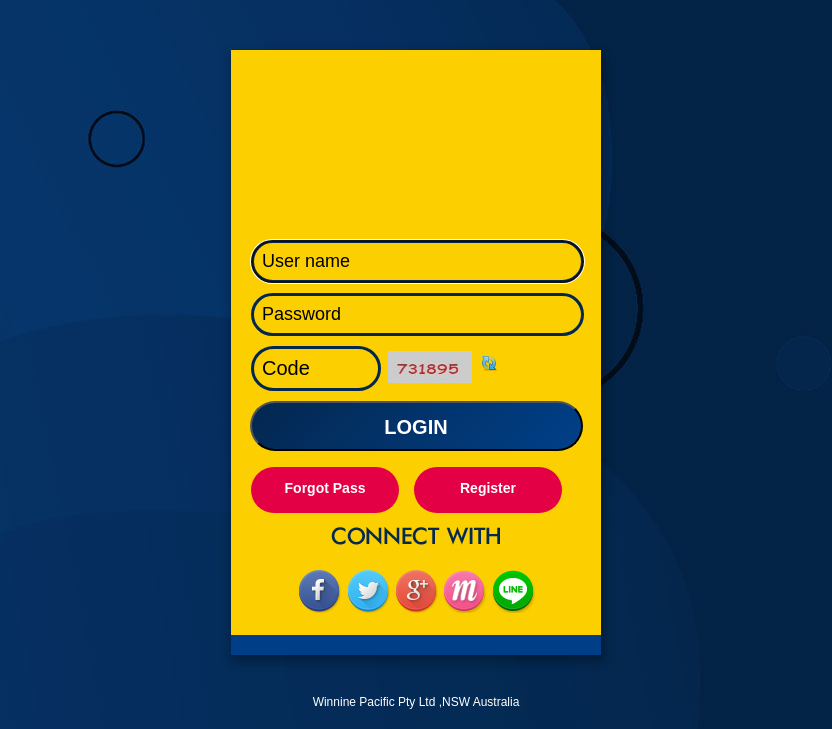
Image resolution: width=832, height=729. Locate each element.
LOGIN (415, 427)
